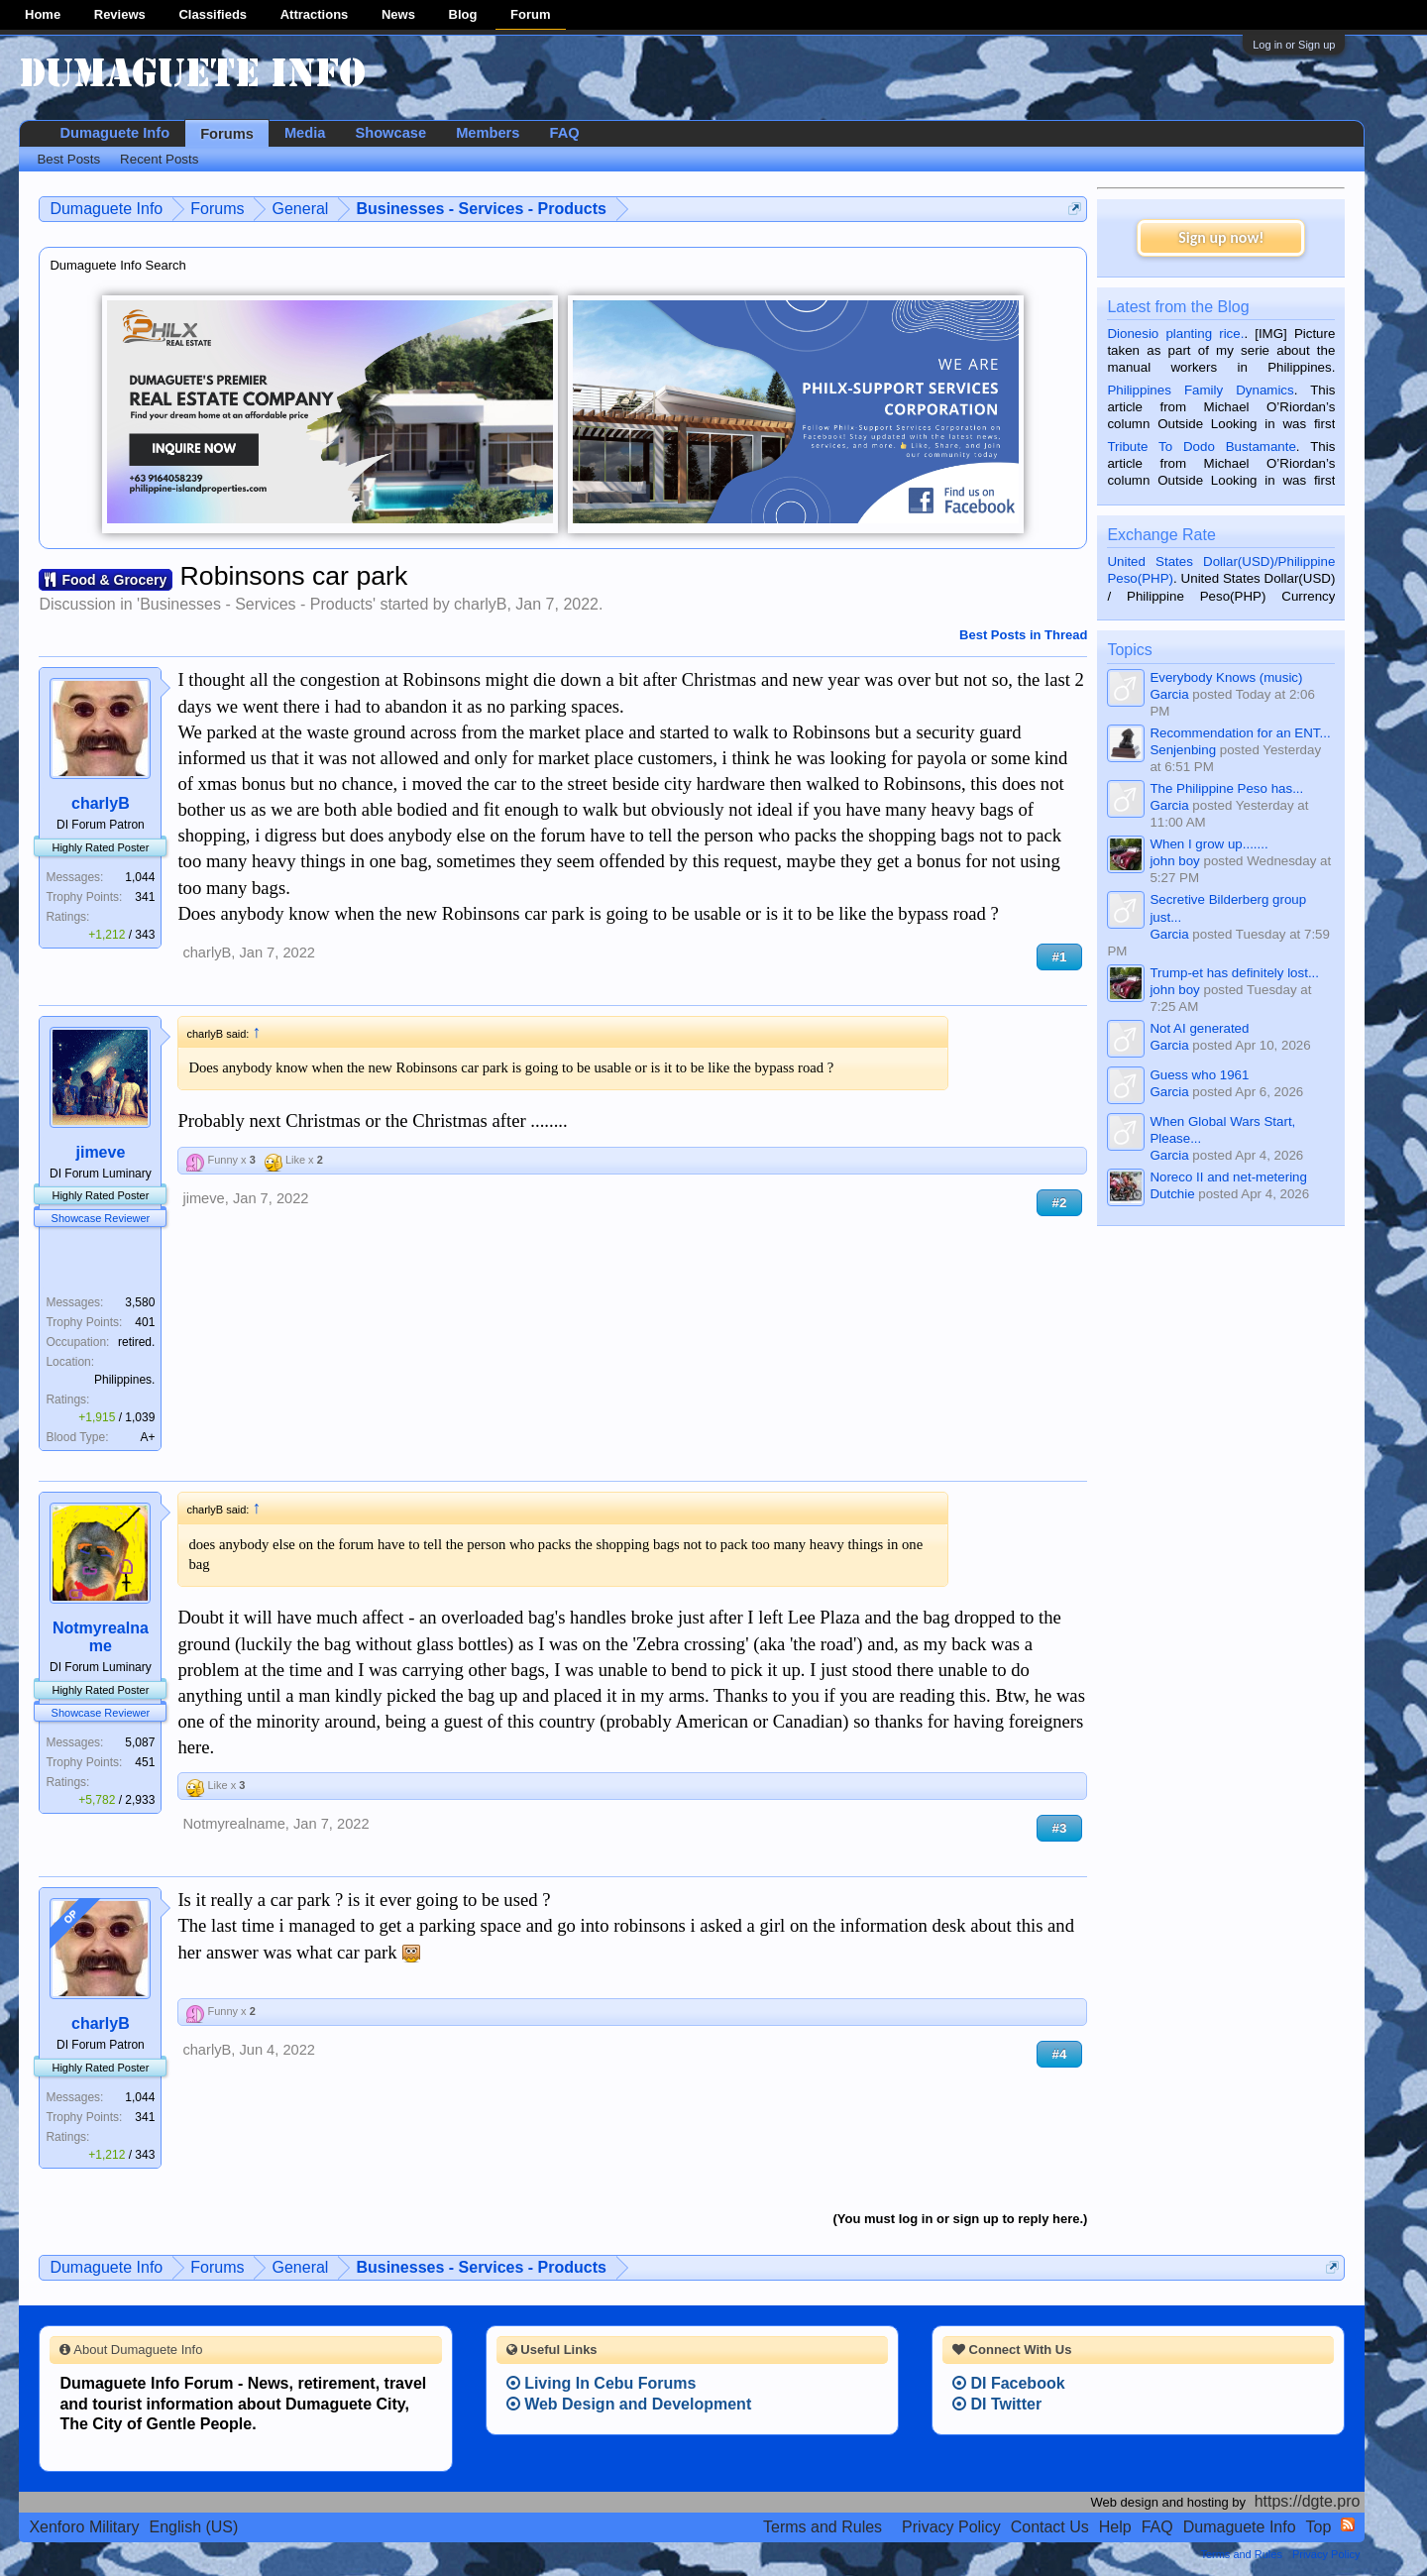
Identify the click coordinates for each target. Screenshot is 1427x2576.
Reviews (120, 14)
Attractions (314, 14)
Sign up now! (1220, 237)
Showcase (390, 133)
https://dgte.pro (1308, 2501)
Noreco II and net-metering (1228, 1177)
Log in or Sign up (1294, 45)
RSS (1348, 2524)
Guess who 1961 (1199, 1074)
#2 (1059, 1202)
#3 (1059, 1828)
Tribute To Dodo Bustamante (1201, 446)
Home (42, 14)
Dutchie (1172, 1193)
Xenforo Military (84, 2527)
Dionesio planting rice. (1175, 333)
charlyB (480, 604)
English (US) (194, 2527)
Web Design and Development (629, 2404)
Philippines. (124, 1380)
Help (1115, 2527)
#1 (1059, 957)
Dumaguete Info (114, 133)
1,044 (140, 877)
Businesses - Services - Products (256, 604)
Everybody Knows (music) (1226, 677)
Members (487, 133)
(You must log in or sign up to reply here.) (960, 2218)
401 (145, 1322)
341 (145, 897)
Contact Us (1050, 2527)
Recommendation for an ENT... (1240, 733)
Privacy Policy (951, 2527)
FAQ (564, 133)
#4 (1059, 2054)
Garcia (1169, 694)
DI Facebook (1008, 2383)
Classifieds (212, 14)
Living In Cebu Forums (601, 2383)
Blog (463, 14)
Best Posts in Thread (1023, 634)
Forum (530, 14)
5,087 (140, 1742)
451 (145, 1762)
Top (1319, 2527)
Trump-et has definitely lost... (1234, 972)
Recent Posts (159, 159)
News (398, 14)
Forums (227, 134)
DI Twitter (997, 2404)
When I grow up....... (1208, 844)
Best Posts (68, 159)
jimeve (100, 1152)
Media (305, 133)
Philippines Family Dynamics (1200, 390)
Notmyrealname (101, 1637)
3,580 (140, 1302)
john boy (1174, 860)
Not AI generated (1199, 1028)
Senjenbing (1183, 749)
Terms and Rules (822, 2527)
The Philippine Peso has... (1226, 788)
